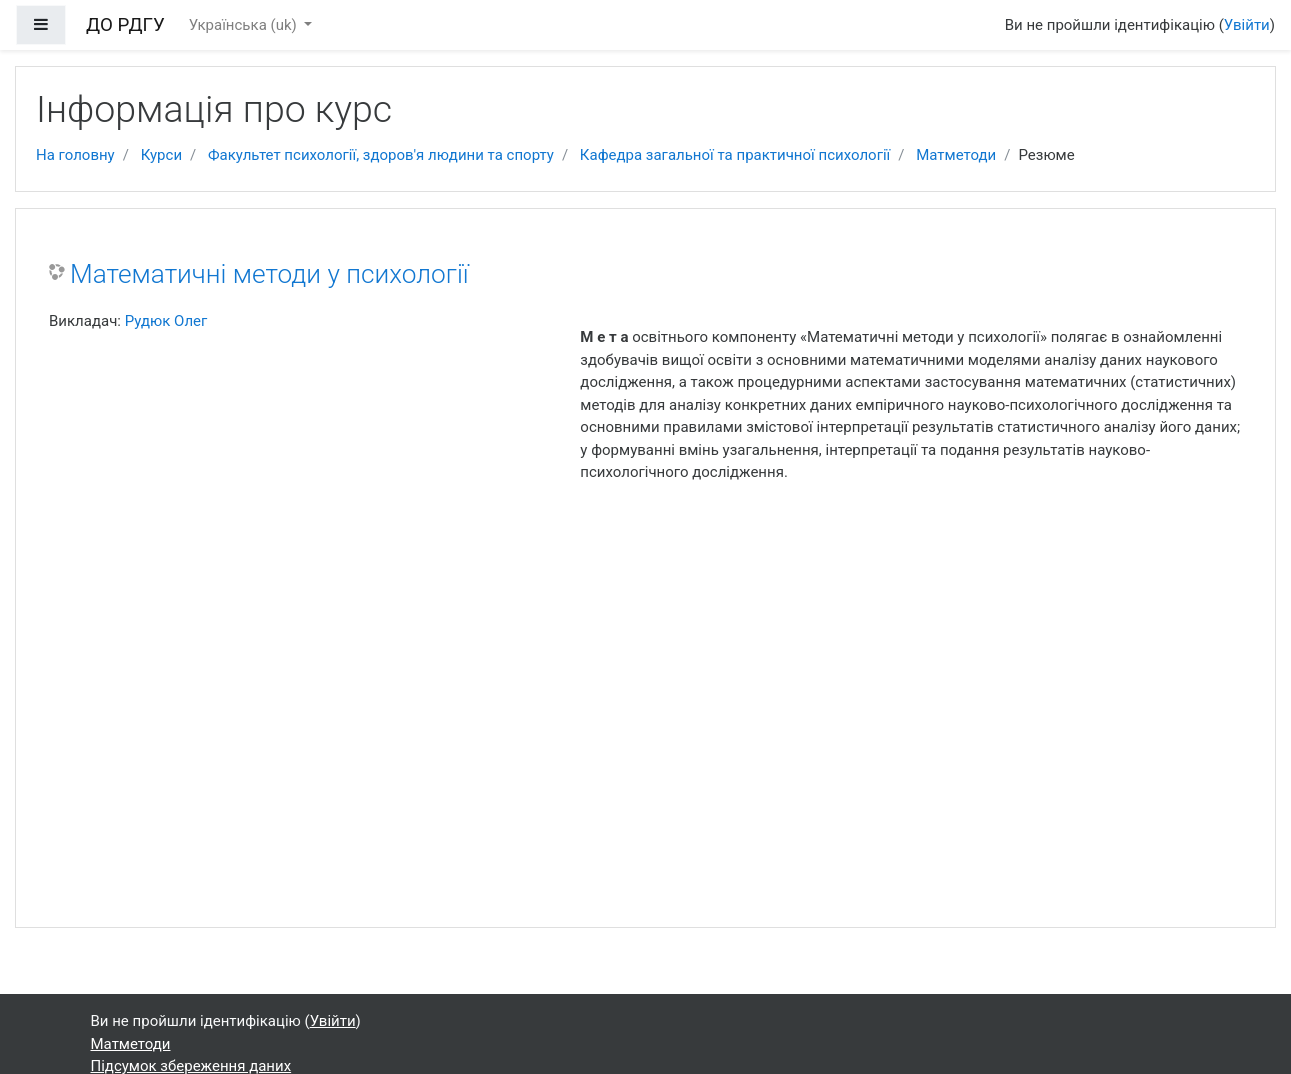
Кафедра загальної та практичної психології (735, 155)
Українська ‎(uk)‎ (245, 25)
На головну (75, 155)
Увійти (1247, 25)
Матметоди (956, 155)
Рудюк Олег (166, 321)
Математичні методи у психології (269, 274)
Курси (161, 155)
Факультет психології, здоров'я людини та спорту (381, 155)
